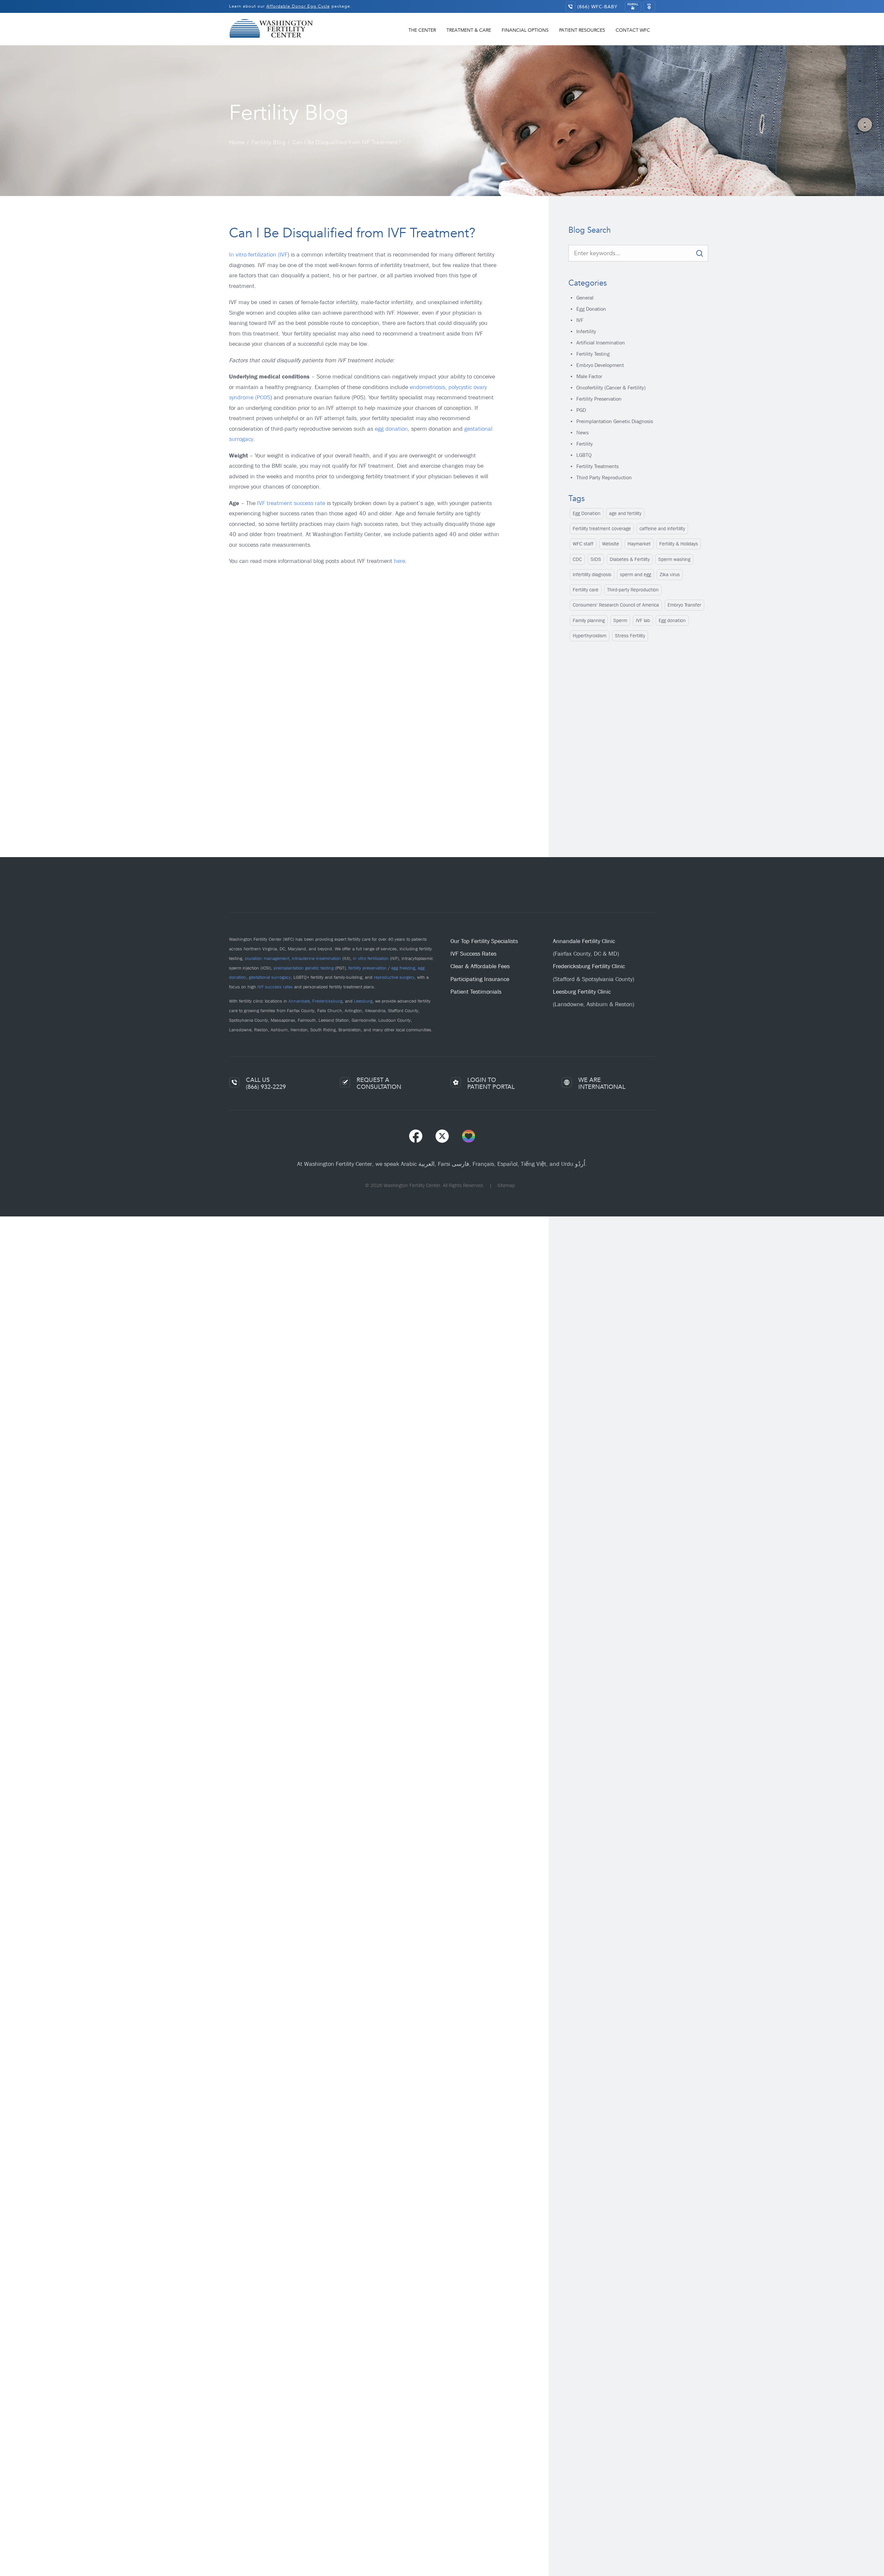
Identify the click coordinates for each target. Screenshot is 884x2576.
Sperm (620, 620)
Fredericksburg (327, 1001)
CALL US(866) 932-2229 (266, 1083)
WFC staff (583, 543)
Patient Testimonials (475, 992)
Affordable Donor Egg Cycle (298, 6)
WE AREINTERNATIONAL (601, 1083)
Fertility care (585, 589)
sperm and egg (635, 574)
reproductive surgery (394, 977)
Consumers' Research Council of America (616, 605)
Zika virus (670, 574)
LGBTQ (584, 455)
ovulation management (267, 958)
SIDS (596, 559)
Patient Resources (582, 30)
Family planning (589, 620)
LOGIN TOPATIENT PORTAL (491, 1083)
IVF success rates (275, 987)
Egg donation (672, 620)
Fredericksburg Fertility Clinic (589, 966)
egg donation (391, 429)
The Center (422, 30)
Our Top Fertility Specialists (484, 941)
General (585, 297)
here (399, 561)
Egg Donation (591, 308)
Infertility (586, 331)
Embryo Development (600, 365)
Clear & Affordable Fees (480, 966)
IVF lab (643, 620)
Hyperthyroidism (589, 635)
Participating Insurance (479, 979)
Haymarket (639, 543)
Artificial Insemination (600, 342)
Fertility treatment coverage (602, 528)
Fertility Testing (593, 353)
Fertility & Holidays (678, 543)
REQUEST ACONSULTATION (379, 1083)
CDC (577, 559)
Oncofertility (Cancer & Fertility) (611, 387)
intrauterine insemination (316, 958)
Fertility (584, 443)
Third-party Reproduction (633, 589)
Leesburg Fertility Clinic (582, 992)
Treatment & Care (468, 30)
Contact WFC (633, 30)
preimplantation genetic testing (304, 968)
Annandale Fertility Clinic (584, 941)
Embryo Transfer (684, 605)
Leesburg (363, 1001)
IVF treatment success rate (291, 503)
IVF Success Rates (473, 954)
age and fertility (625, 513)
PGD (581, 410)
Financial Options (525, 30)
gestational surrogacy (270, 977)
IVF (579, 320)
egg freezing (403, 968)
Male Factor (589, 376)
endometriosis (427, 387)
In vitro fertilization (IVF (258, 254)
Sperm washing (674, 559)
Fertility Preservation (599, 398)
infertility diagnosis (592, 574)
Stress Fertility (630, 635)
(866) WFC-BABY (597, 7)
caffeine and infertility (662, 528)
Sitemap (506, 1185)
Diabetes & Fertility (630, 559)
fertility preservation (367, 968)
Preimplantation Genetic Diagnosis (614, 421)
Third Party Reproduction (604, 477)
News (582, 432)
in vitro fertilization (371, 958)
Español (507, 1164)
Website (610, 543)
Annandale (299, 1001)
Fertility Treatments (597, 466)
